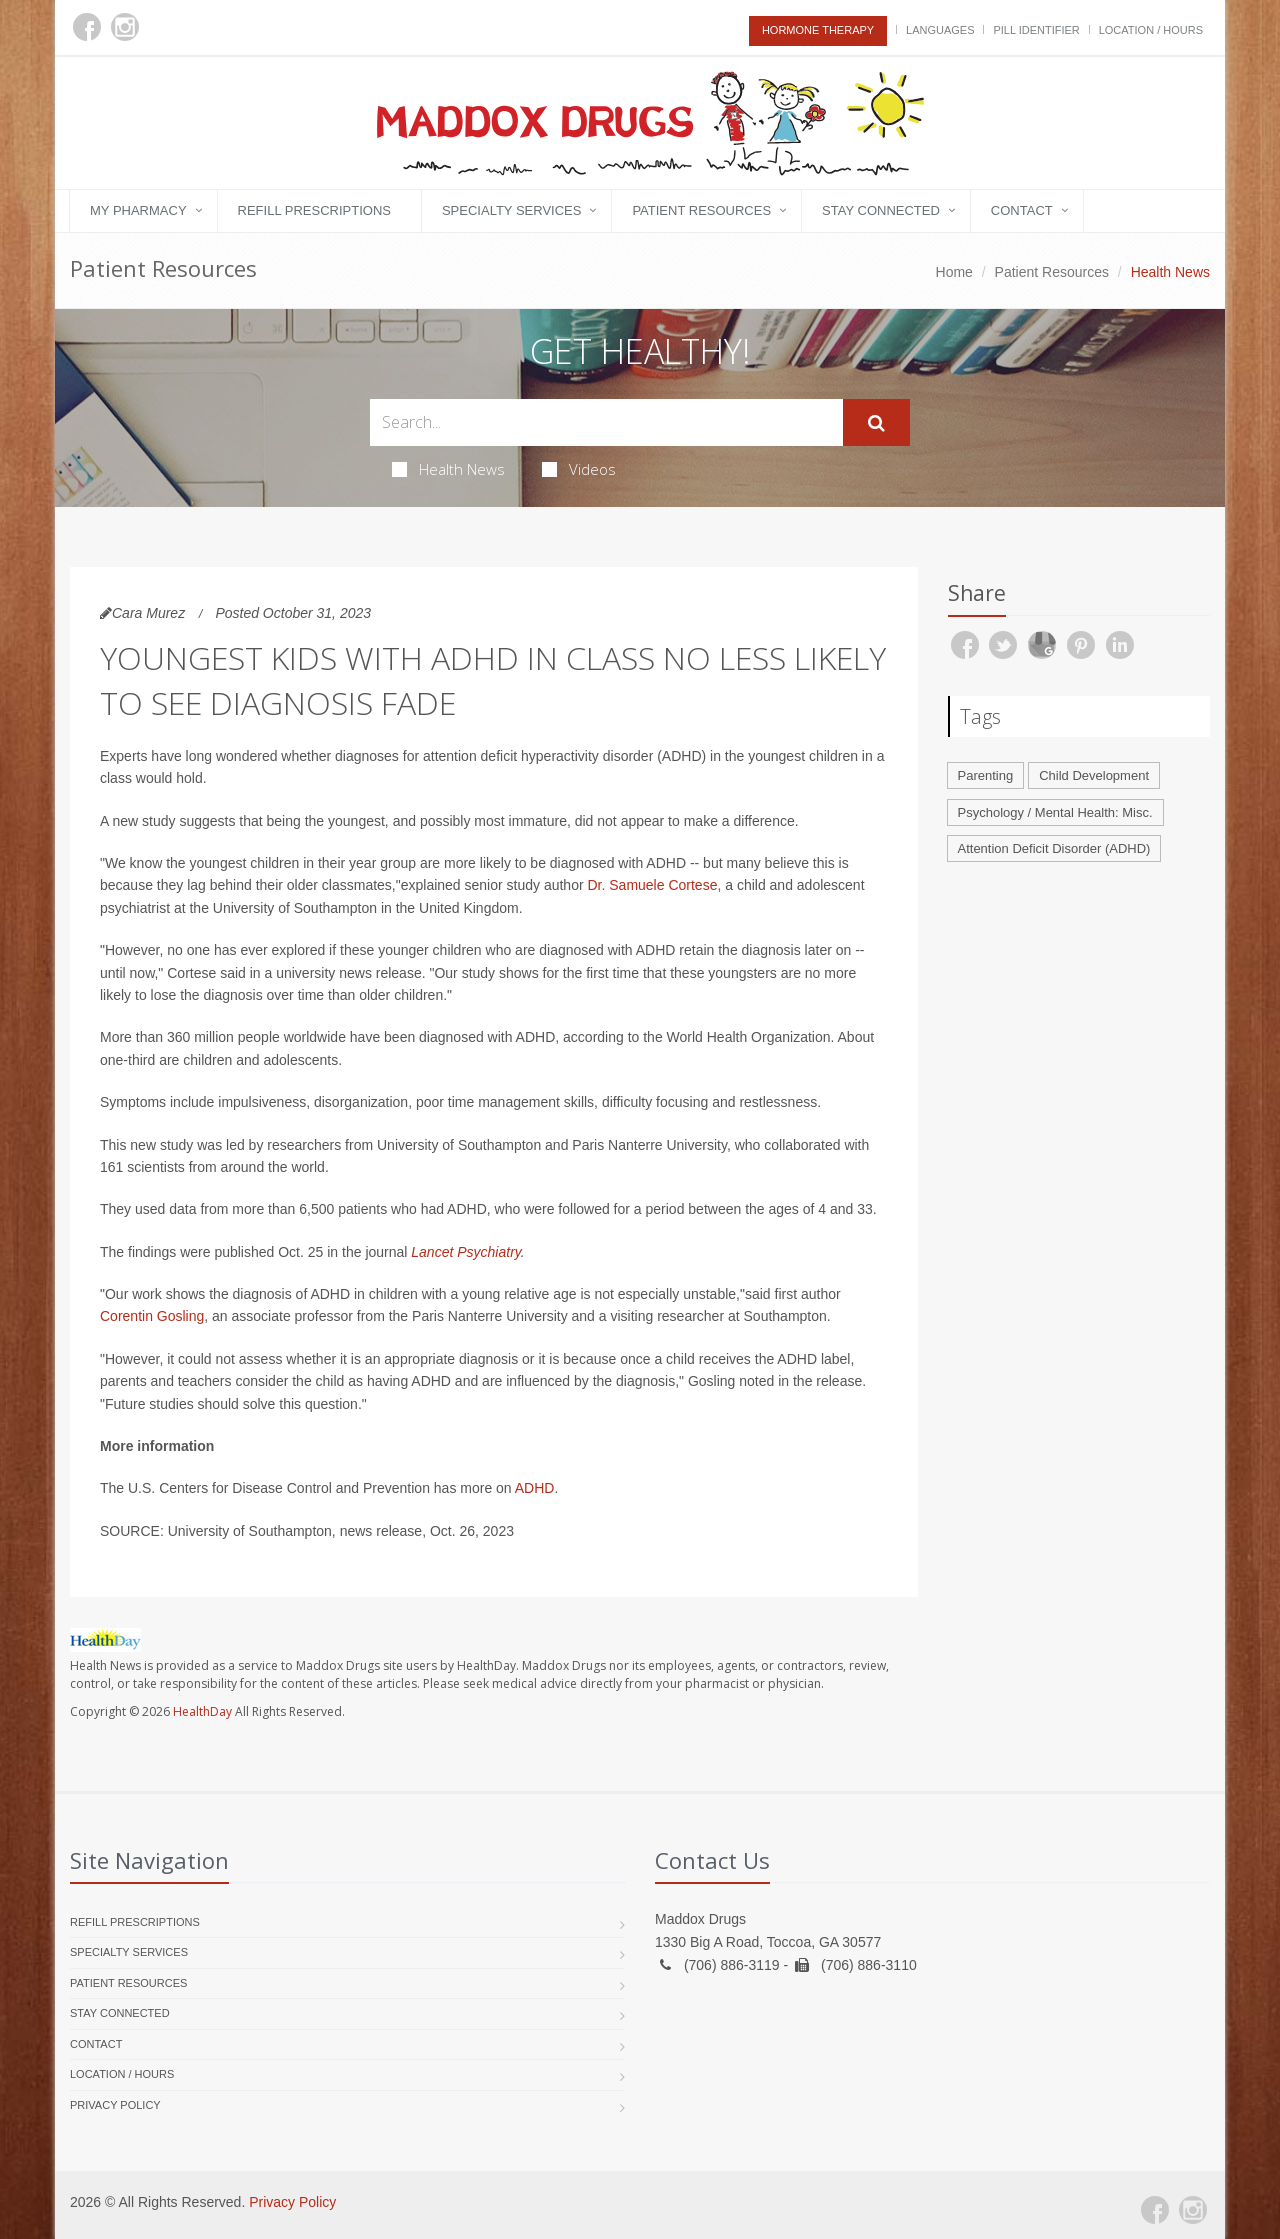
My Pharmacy (138, 210)
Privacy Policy (115, 2105)
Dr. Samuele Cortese (652, 885)
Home (954, 272)
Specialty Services (511, 210)
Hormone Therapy (818, 30)
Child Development (1094, 775)
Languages (940, 30)
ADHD (535, 1488)
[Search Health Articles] (606, 422)
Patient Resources (701, 210)
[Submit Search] (876, 423)
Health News (448, 469)
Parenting (986, 775)
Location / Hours (1151, 30)
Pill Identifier (1036, 30)
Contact (1022, 210)
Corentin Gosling (152, 1316)
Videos (579, 469)
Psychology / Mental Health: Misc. (1055, 812)
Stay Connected (881, 210)
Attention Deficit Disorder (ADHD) (1054, 848)
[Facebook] (87, 27)
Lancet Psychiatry (465, 1252)
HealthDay (202, 1711)
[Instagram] (125, 27)
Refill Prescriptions (314, 210)
